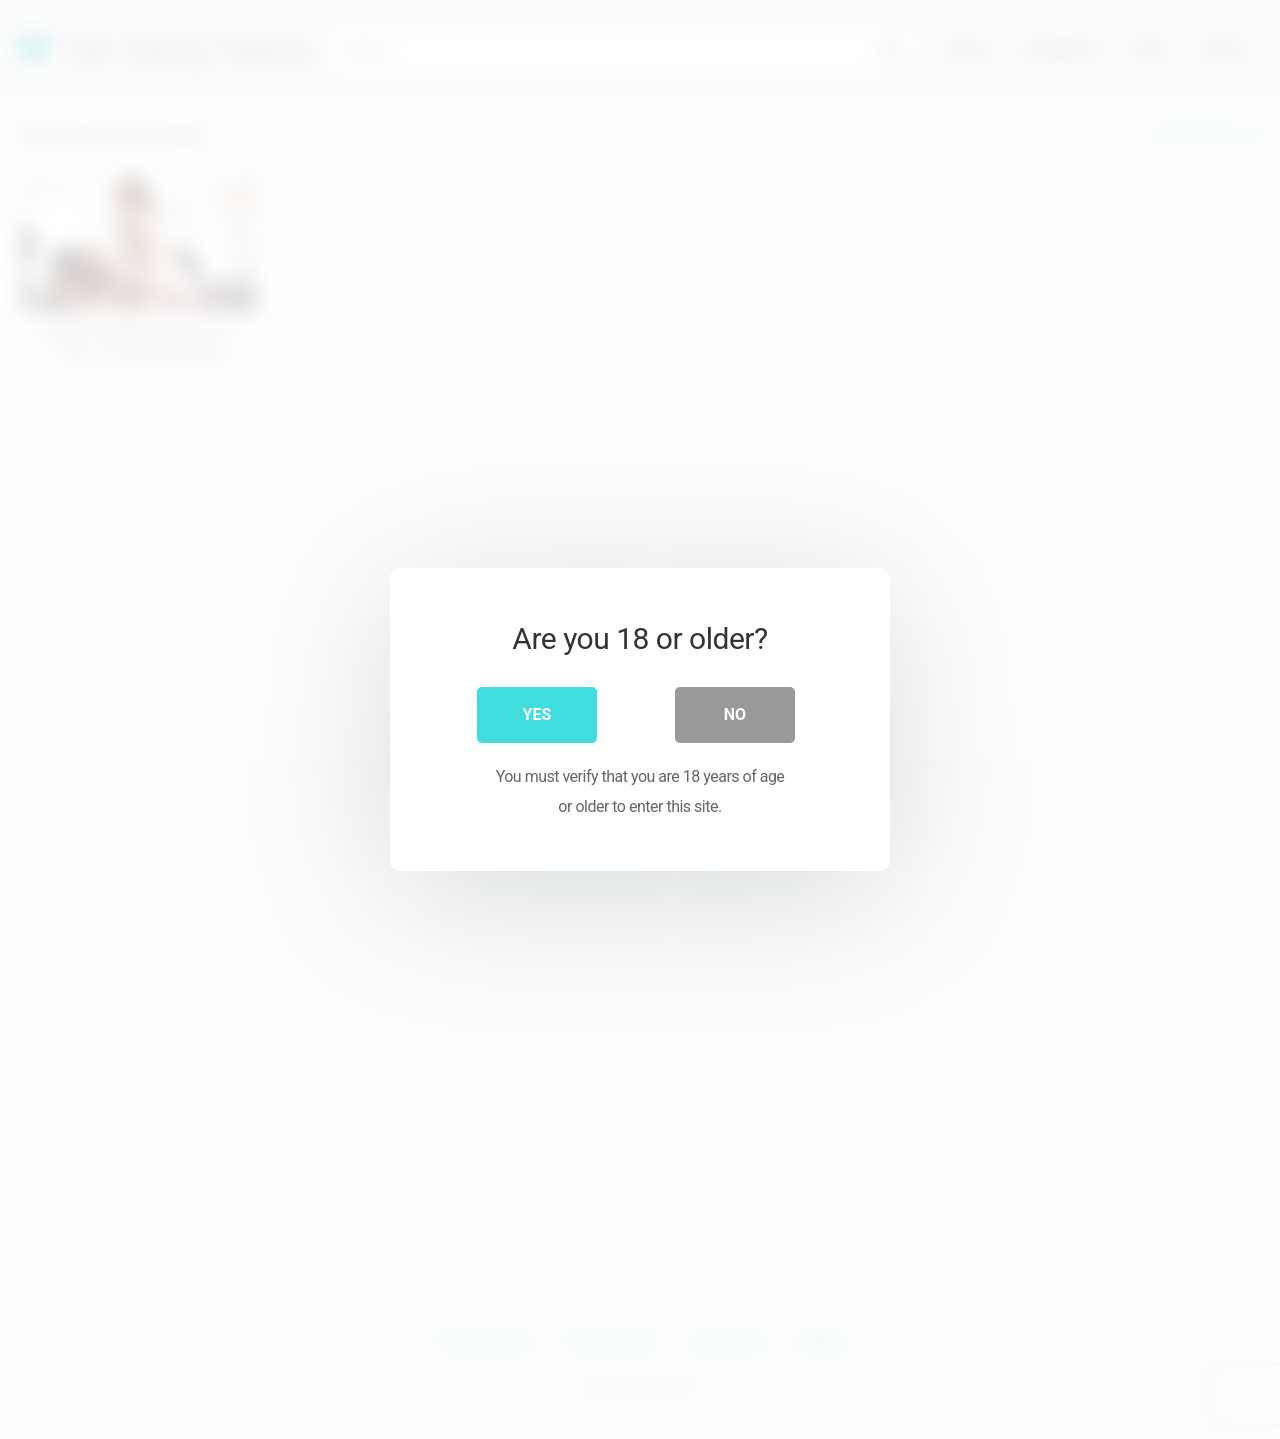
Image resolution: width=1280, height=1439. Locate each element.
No (735, 714)
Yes (537, 714)
